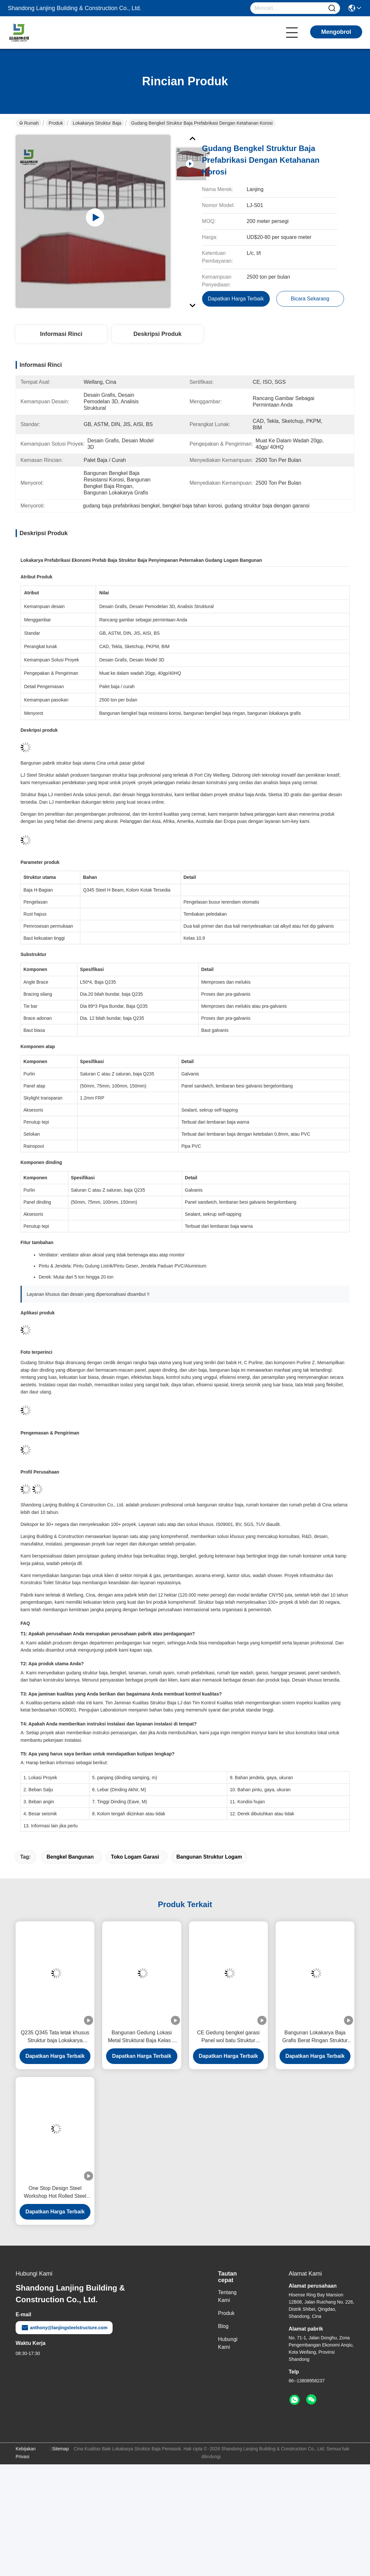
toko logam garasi (135, 1857)
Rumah (29, 123)
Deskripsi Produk (157, 334)
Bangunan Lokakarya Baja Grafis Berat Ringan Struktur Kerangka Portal (315, 2037)
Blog (223, 2326)
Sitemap (60, 2448)
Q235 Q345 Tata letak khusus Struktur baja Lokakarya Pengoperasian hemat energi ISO (55, 2037)
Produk (55, 123)
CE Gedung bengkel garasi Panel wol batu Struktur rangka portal (228, 2037)
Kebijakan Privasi (26, 2452)
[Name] (332, 8)
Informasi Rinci (61, 334)
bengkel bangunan (70, 1857)
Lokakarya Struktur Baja (97, 123)
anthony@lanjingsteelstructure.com (64, 2327)
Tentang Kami (227, 2296)
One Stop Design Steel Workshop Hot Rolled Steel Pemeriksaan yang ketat (55, 2192)
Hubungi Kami (228, 2343)
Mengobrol (336, 32)
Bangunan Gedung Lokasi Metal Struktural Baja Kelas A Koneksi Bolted (141, 2037)
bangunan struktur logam (209, 1857)
